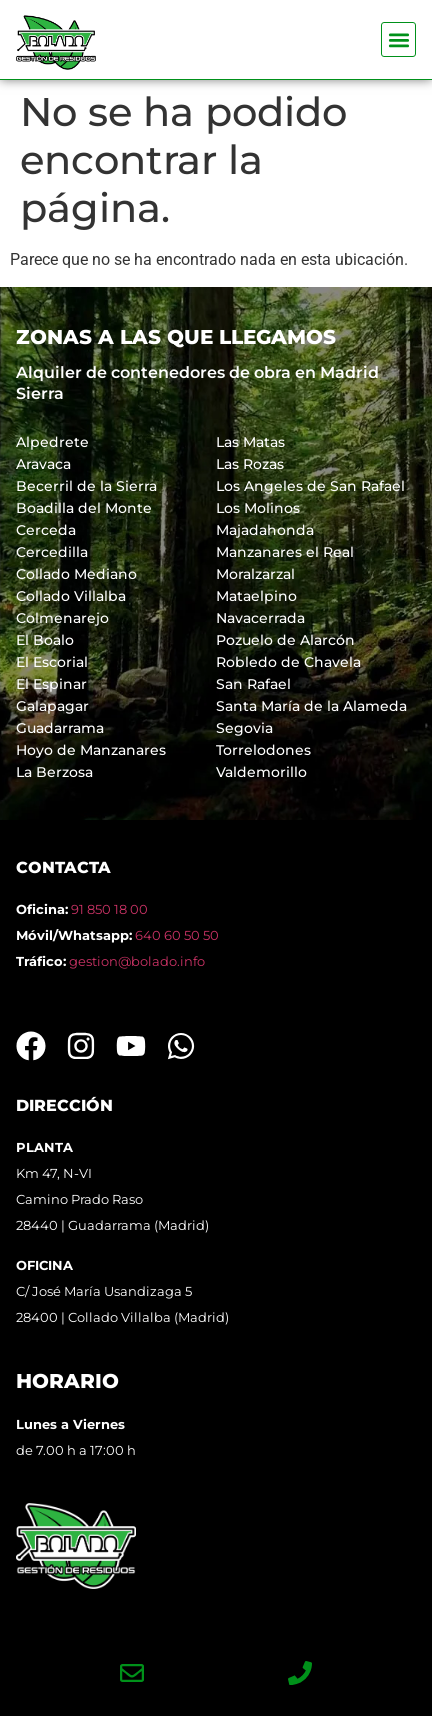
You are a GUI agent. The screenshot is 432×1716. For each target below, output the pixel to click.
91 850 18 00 (109, 909)
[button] (398, 39)
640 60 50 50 (177, 935)
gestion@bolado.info (137, 961)
